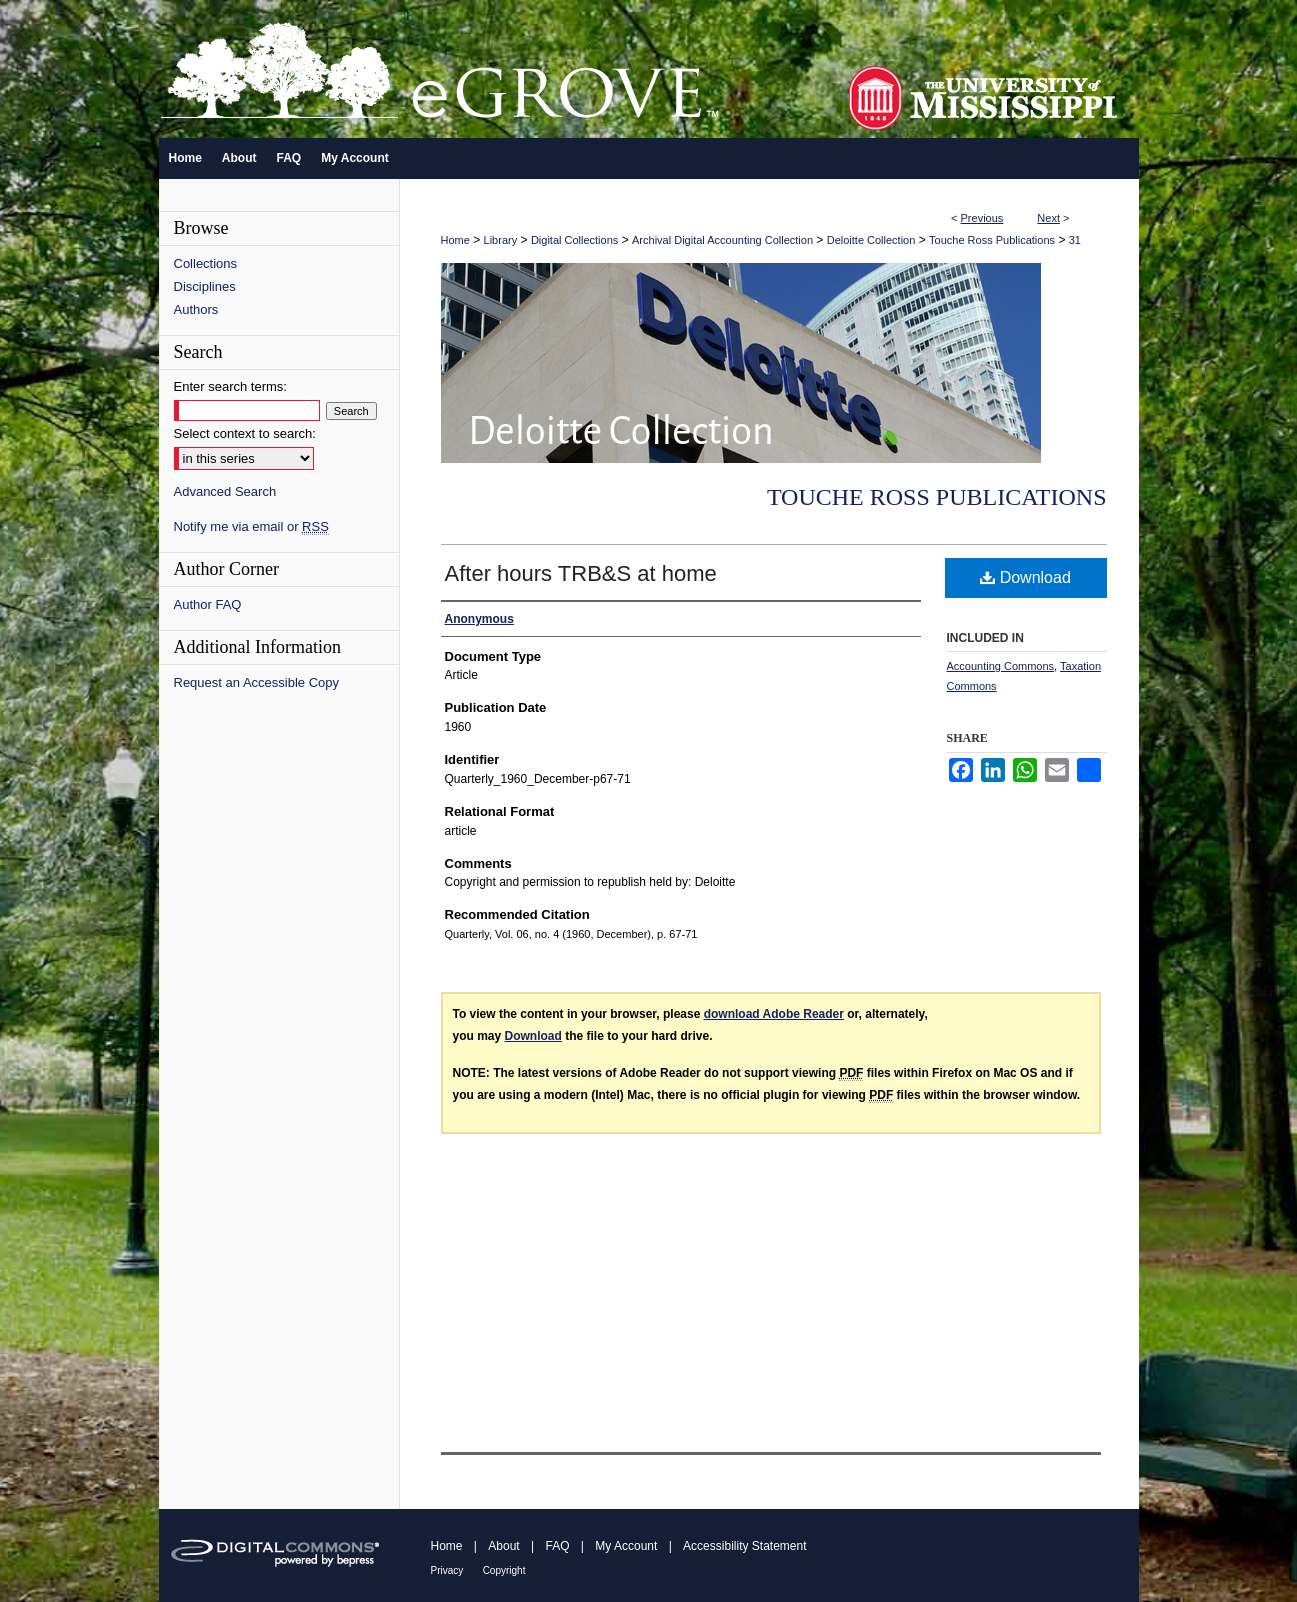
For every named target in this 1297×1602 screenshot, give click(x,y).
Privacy (447, 1570)
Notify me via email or (251, 526)
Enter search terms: (230, 386)
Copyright (504, 1570)
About (503, 1546)
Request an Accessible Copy (256, 682)
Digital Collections (574, 240)
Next (1048, 218)
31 (1075, 240)
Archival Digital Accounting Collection (722, 240)
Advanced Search (225, 491)
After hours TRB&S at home (581, 573)
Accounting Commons (1001, 666)
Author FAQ (208, 604)
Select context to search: (245, 433)
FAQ (557, 1546)
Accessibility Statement (744, 1546)
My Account (626, 1546)
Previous (982, 218)
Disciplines (205, 286)
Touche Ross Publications (992, 240)
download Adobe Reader (774, 1014)
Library (501, 240)
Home (455, 240)
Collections (206, 263)
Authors (196, 309)
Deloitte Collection (871, 240)
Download (1025, 577)
